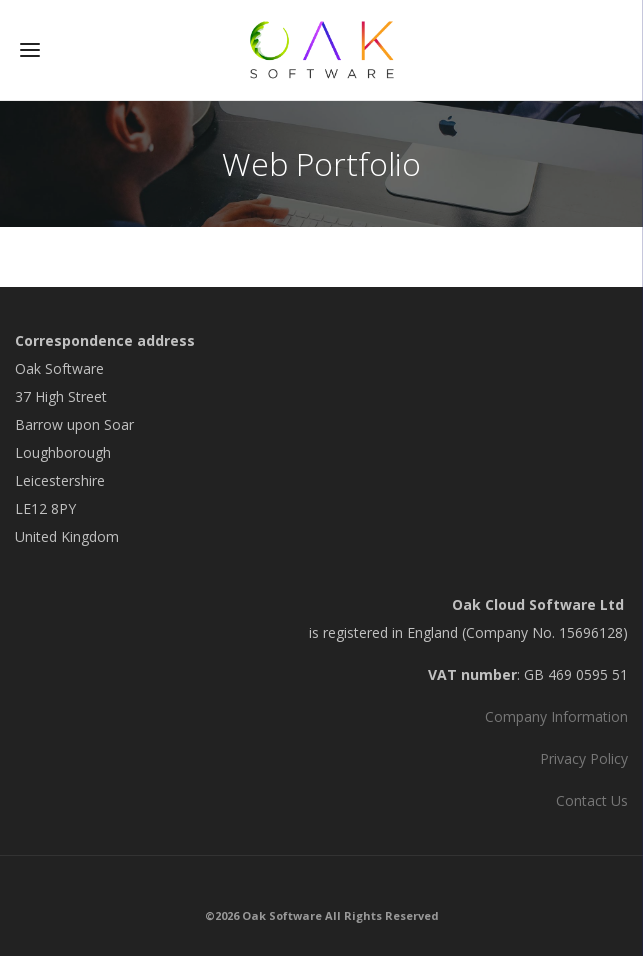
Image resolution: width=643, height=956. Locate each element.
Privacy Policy (584, 758)
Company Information (556, 716)
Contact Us (592, 800)
